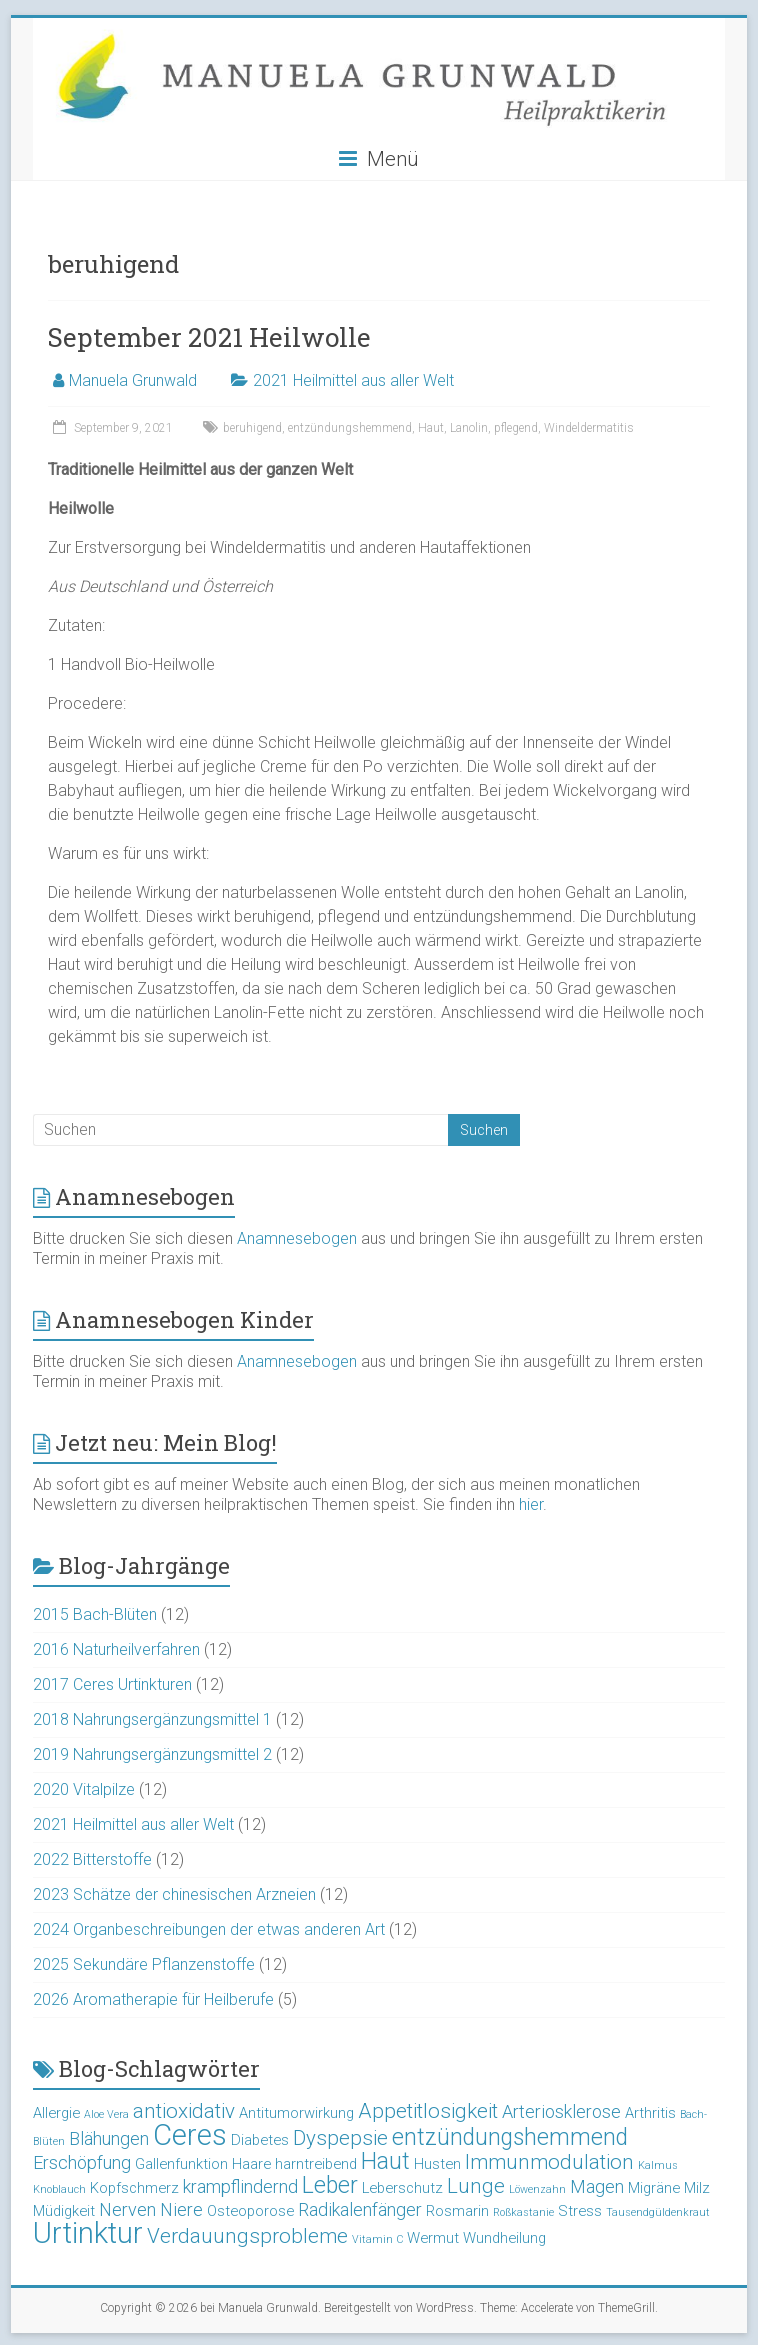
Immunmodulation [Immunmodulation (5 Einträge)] (549, 2162)
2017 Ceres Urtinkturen (112, 1684)
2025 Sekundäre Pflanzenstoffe (144, 1964)
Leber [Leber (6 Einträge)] (330, 2185)
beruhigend (252, 428)
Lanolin (469, 428)
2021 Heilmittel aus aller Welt (353, 380)
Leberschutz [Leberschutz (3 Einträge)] (402, 2188)
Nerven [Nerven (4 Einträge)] (127, 2209)
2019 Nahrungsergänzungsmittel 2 (152, 1754)
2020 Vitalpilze (84, 1789)
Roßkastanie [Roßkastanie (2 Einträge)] (523, 2212)
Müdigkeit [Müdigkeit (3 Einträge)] (64, 2211)
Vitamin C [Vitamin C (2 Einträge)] (377, 2239)
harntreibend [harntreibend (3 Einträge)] (316, 2164)
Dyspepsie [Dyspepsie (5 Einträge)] (340, 2138)
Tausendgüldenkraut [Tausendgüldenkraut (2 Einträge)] (658, 2212)
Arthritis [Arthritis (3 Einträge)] (650, 2113)
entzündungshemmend (350, 428)
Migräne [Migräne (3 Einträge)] (654, 2188)
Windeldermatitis (589, 428)
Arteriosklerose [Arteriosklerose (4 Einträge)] (561, 2111)
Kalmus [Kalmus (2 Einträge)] (658, 2165)
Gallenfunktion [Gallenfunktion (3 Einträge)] (181, 2164)
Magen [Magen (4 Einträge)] (597, 2186)
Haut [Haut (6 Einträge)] (385, 2161)
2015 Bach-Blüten (95, 1614)
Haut (431, 428)
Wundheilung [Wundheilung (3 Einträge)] (504, 2238)
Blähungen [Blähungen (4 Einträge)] (109, 2138)
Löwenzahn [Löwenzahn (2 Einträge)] (537, 2189)
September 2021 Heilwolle (209, 337)
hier (531, 1504)
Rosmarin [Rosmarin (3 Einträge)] (457, 2211)
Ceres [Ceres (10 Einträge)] (190, 2135)
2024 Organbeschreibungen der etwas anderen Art (209, 1929)
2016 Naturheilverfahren (116, 1649)
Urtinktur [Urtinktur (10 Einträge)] (88, 2233)
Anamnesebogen (297, 1238)
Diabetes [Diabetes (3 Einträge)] (260, 2140)
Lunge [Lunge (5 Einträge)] (476, 2186)
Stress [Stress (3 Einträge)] (580, 2211)
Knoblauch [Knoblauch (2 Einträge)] (59, 2189)
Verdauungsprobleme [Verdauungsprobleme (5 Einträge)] (247, 2236)
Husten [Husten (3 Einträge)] (437, 2164)
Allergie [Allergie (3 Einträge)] (56, 2113)
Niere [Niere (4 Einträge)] (181, 2209)
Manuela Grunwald (133, 380)
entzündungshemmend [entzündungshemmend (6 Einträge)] (510, 2137)
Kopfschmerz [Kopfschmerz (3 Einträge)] (134, 2188)
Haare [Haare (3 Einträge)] (251, 2164)
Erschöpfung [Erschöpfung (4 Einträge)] (82, 2162)
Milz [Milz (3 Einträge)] (697, 2188)
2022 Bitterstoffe (92, 1859)
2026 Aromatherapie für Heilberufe (153, 1999)
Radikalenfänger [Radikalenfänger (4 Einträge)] (360, 2209)
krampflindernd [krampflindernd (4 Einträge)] (240, 2186)
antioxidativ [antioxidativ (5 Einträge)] (184, 2111)
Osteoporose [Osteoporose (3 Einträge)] (250, 2211)
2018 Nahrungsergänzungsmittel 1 (152, 1719)
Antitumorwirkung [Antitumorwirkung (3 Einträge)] (296, 2113)
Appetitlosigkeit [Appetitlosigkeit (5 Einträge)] (428, 2111)
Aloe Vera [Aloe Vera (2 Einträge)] (106, 2114)
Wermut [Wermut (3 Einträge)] (433, 2238)
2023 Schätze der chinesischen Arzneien (174, 1894)
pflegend (516, 428)
